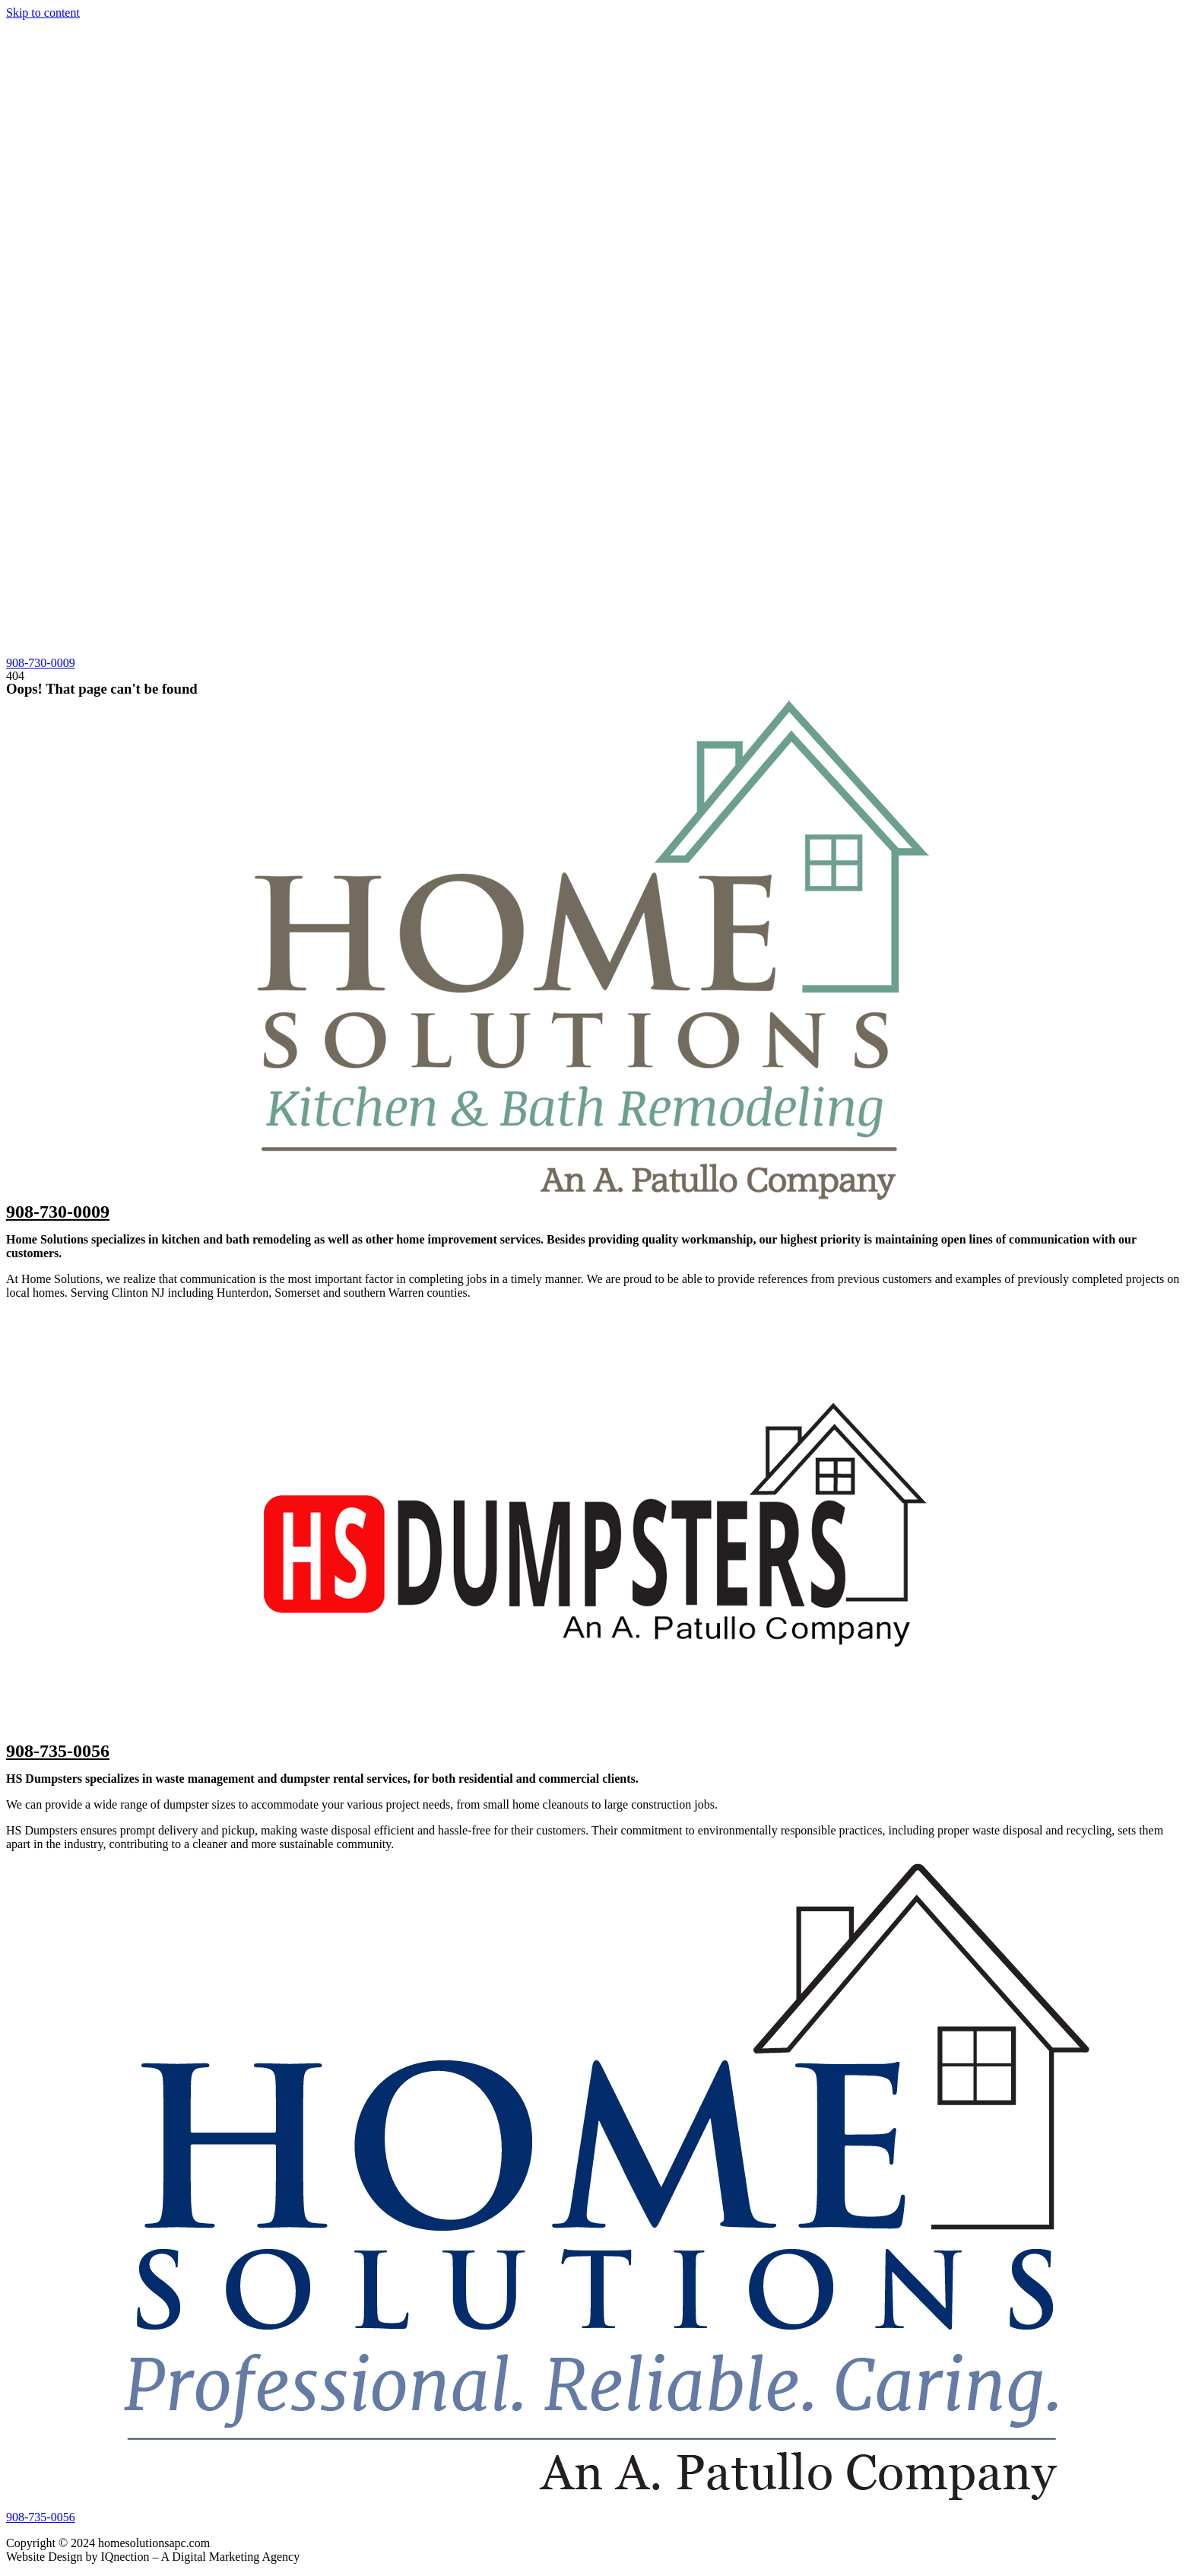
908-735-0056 (57, 1751)
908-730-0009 (57, 1211)
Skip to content (43, 12)
